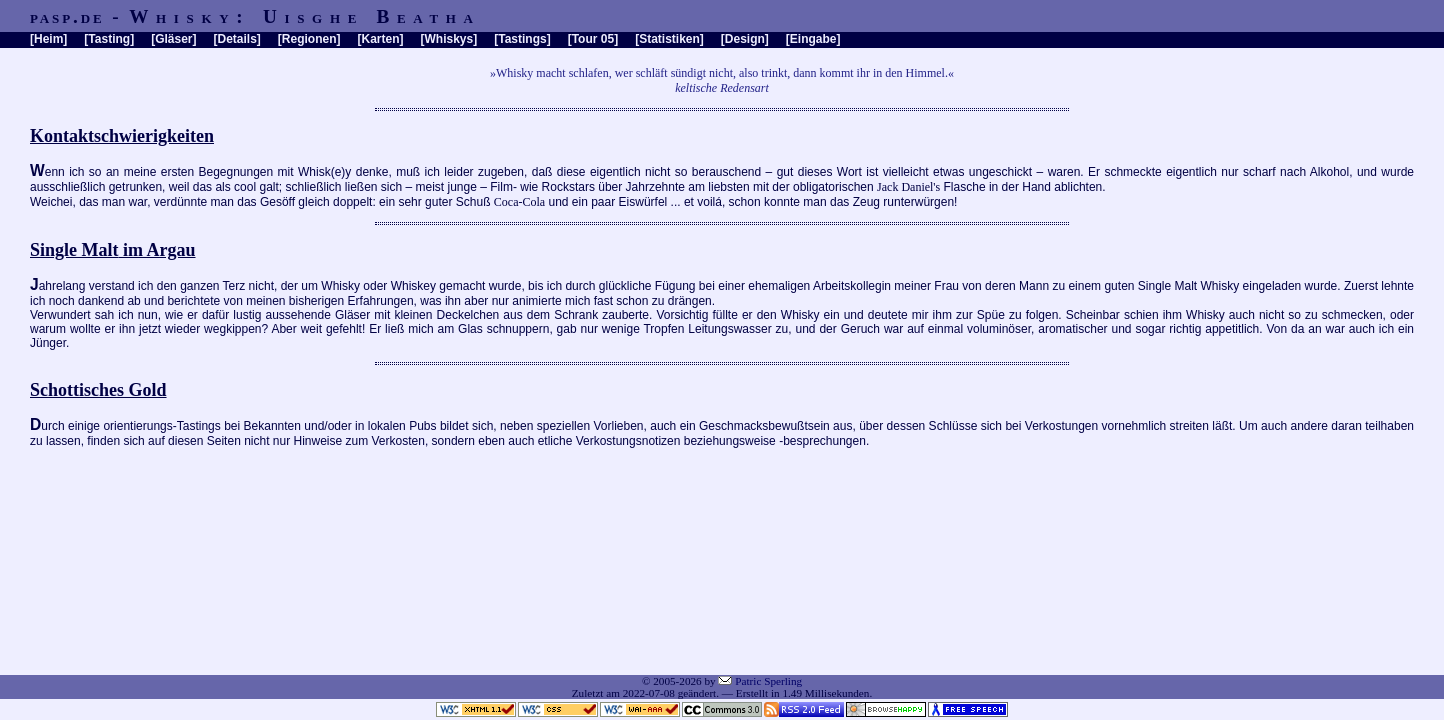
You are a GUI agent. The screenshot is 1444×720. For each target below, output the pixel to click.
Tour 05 (593, 39)
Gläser (173, 39)
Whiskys (449, 39)
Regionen (309, 39)
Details (236, 39)
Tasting (109, 39)
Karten (381, 39)
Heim (48, 39)
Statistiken (669, 39)
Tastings (522, 39)
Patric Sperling (768, 681)
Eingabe (813, 39)
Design (745, 39)
